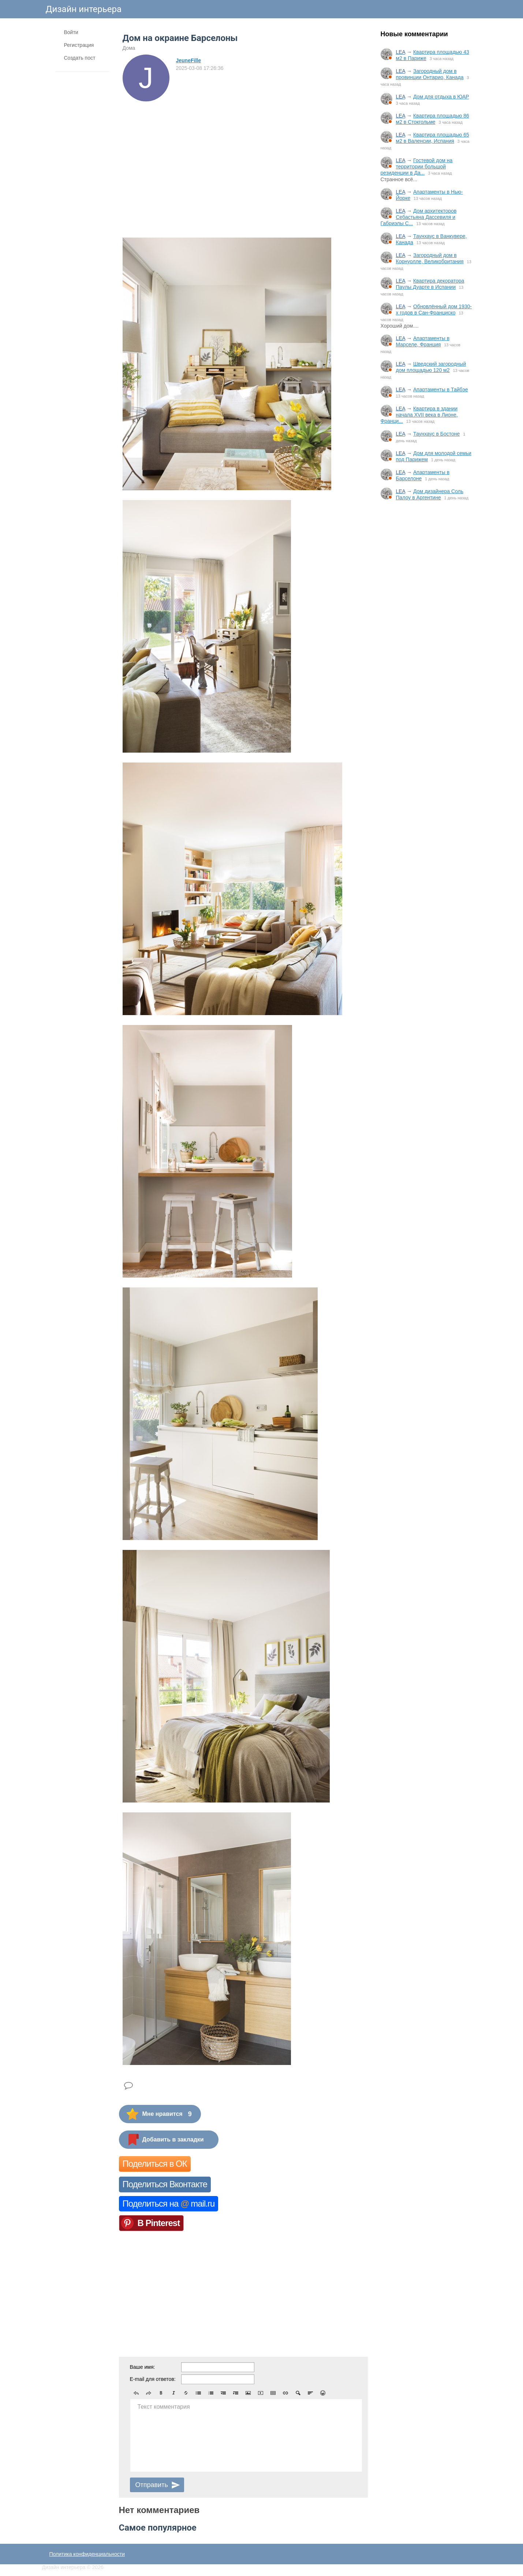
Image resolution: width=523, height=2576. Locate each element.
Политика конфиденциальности (87, 2554)
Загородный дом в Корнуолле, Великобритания (430, 258)
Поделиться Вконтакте (165, 2184)
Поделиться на (169, 2203)
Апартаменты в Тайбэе (440, 389)
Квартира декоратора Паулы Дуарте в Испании (430, 284)
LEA (401, 52)
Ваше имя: (142, 2367)
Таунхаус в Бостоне (436, 434)
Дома (129, 48)
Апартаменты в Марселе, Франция (423, 341)
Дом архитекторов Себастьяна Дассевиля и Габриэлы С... (419, 217)
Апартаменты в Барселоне (423, 475)
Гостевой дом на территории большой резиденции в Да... (417, 166)
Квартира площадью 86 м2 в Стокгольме (432, 119)
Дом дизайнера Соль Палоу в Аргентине (429, 494)
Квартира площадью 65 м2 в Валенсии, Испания (432, 138)
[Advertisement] (426, 627)
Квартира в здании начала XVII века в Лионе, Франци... (419, 415)
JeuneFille (188, 60)
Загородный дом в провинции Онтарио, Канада (430, 74)
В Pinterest (159, 2223)
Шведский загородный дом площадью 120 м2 (431, 367)
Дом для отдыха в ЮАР (441, 97)
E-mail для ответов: (153, 2379)
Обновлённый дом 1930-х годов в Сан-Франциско (434, 309)
